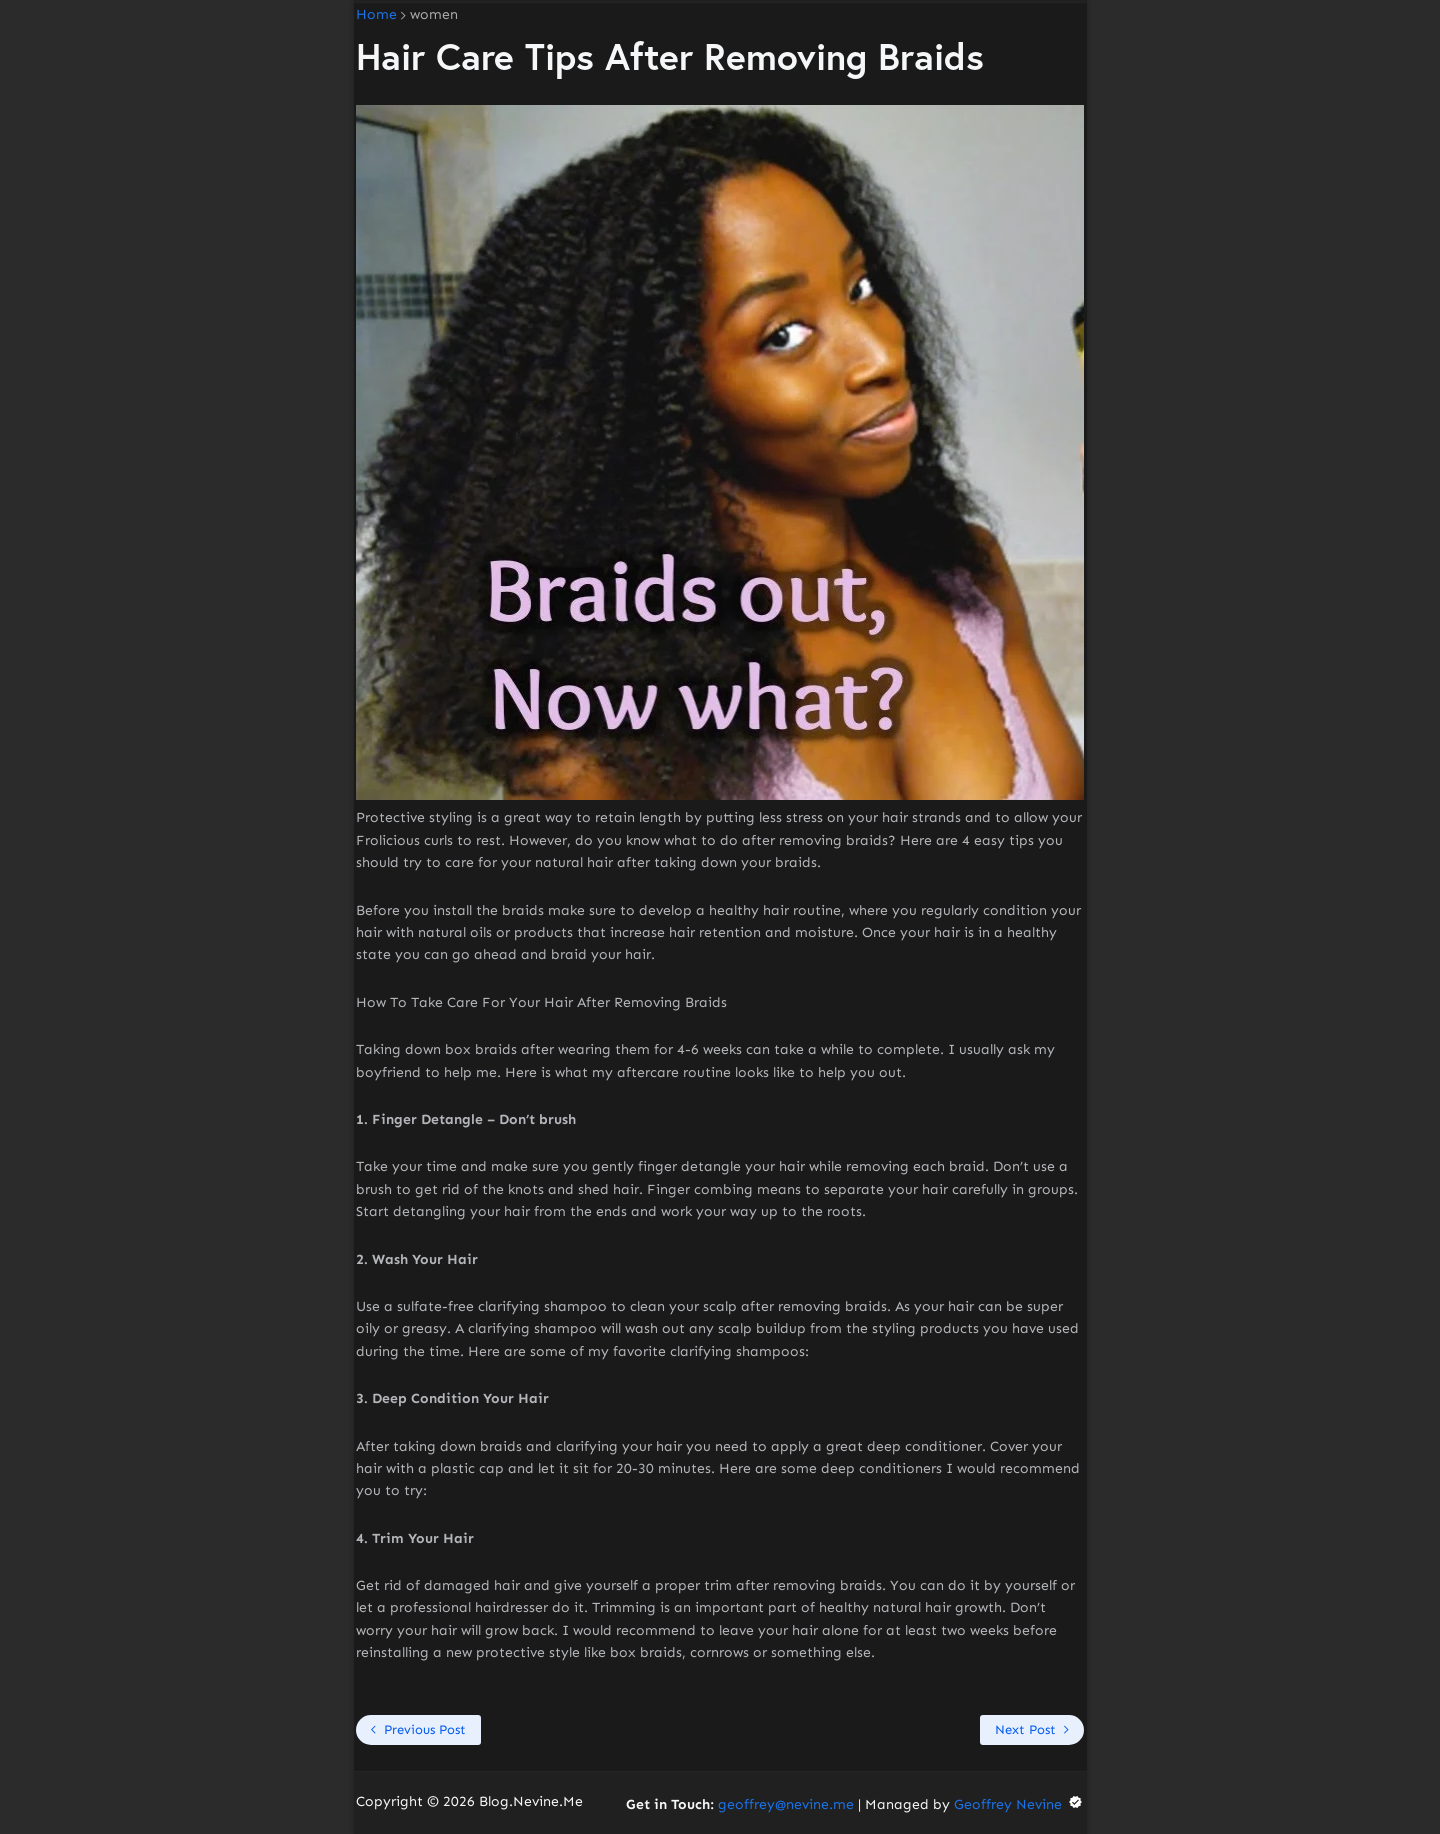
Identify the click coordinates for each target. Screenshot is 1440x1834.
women (434, 15)
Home (376, 15)
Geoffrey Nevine (1019, 1804)
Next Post (1025, 1729)
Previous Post (425, 1729)
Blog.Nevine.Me (531, 1801)
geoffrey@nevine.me (786, 1804)
